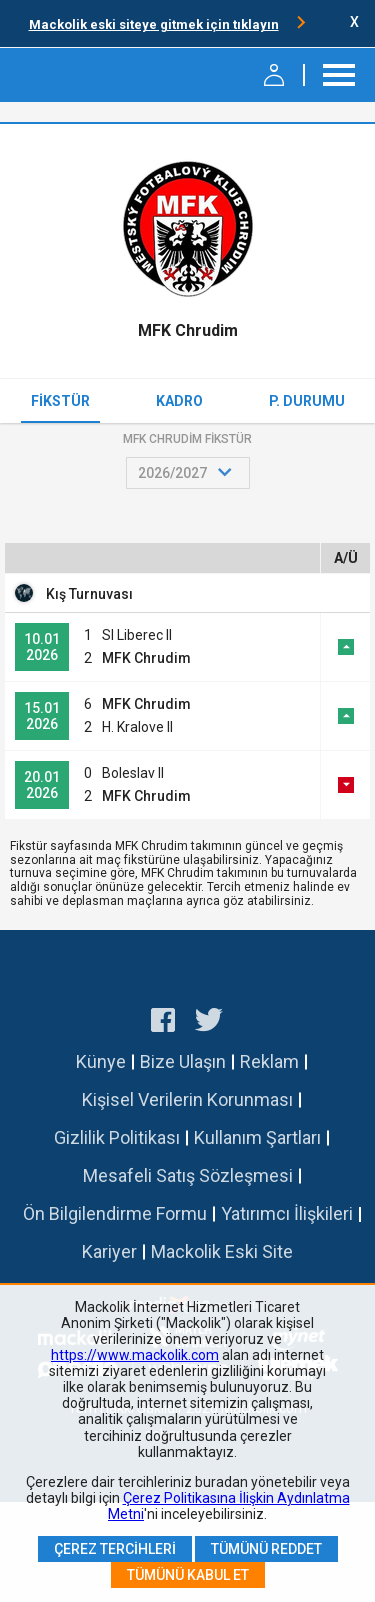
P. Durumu (307, 401)
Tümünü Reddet (266, 1549)
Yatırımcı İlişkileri (287, 1213)
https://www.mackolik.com (135, 1355)
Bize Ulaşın (183, 1061)
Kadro (179, 401)
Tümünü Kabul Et (188, 1575)
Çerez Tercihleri (115, 1549)
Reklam (269, 1061)
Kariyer (109, 1251)
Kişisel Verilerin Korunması (187, 1099)
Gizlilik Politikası (117, 1137)
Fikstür (60, 401)
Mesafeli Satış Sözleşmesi (188, 1175)
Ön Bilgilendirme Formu (115, 1213)
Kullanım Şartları (257, 1137)
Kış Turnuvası (89, 594)
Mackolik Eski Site (222, 1251)
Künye (101, 1061)
